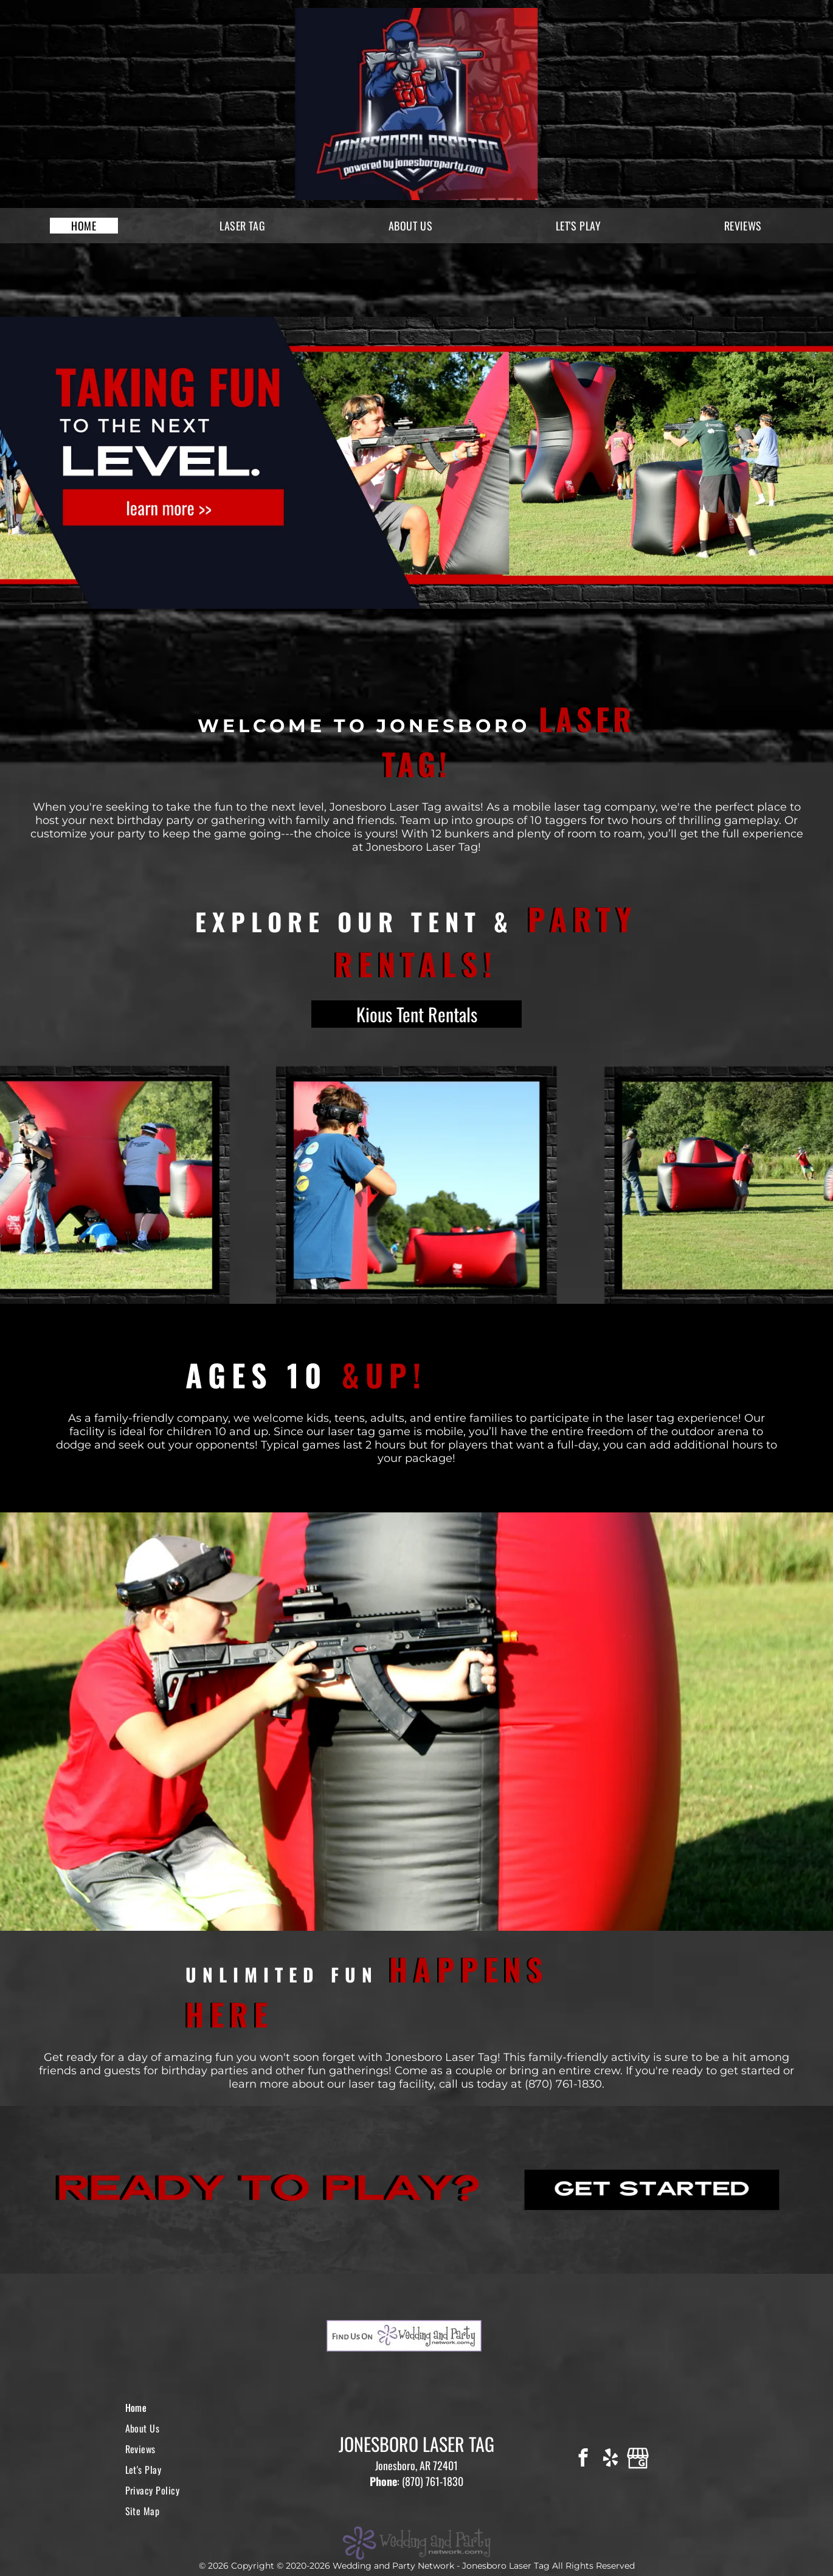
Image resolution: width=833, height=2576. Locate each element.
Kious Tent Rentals (416, 1014)
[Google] (637, 2459)
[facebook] (582, 2459)
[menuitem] (83, 226)
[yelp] (610, 2459)
